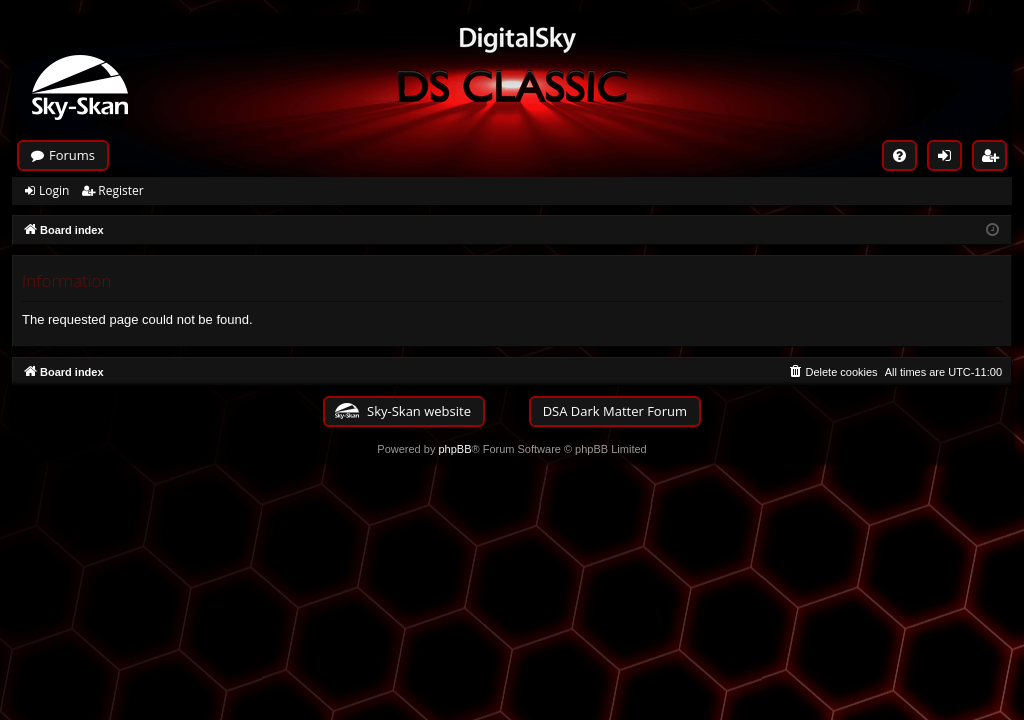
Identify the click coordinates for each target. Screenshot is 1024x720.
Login (54, 190)
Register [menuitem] (995, 158)
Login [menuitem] (949, 158)
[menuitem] (899, 155)
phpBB (454, 449)
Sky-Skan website (419, 411)
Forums (72, 155)
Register (120, 190)
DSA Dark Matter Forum (615, 411)
